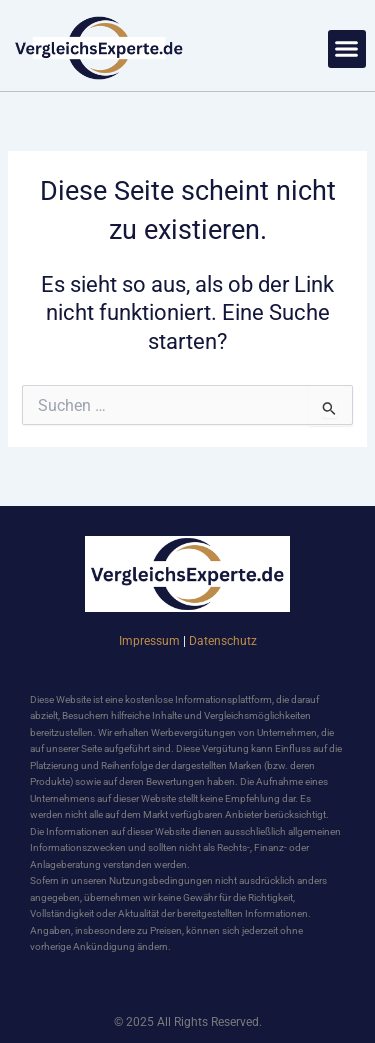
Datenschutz (223, 641)
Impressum (149, 641)
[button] (347, 49)
